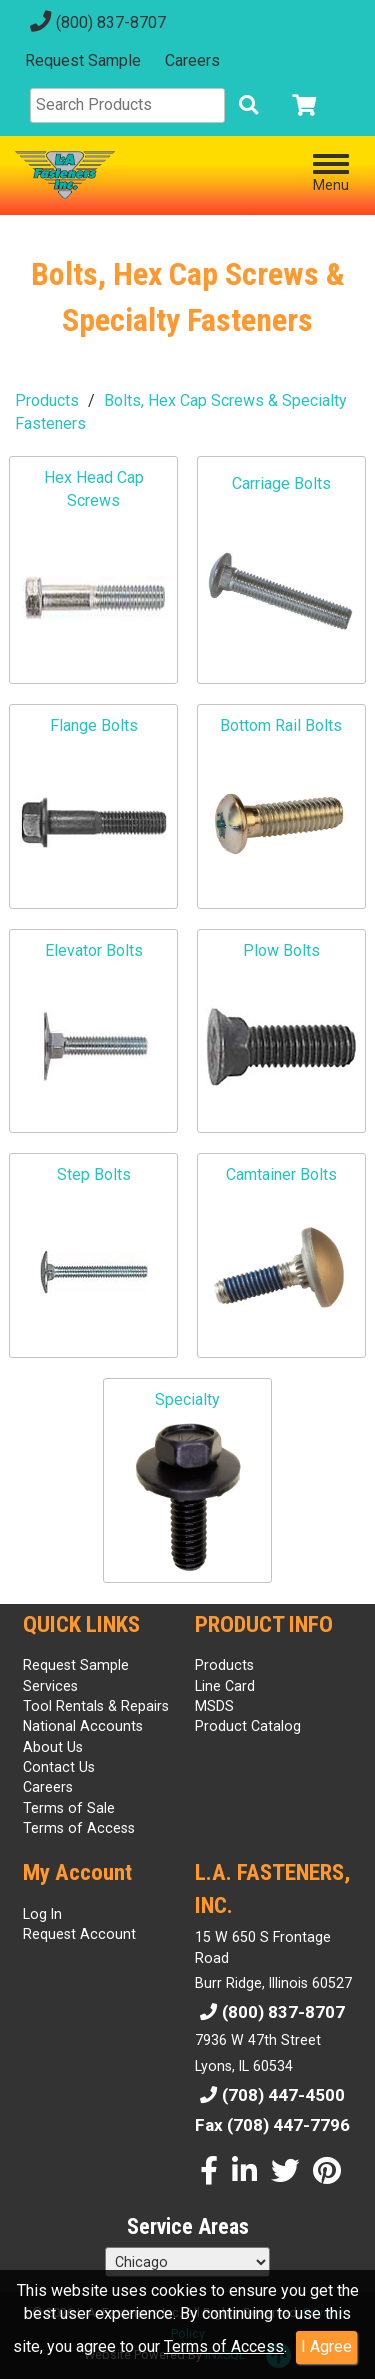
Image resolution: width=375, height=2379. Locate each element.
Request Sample (83, 60)
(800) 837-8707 (95, 22)
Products (47, 400)
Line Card (225, 1686)
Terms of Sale (69, 1808)
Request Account (79, 1934)
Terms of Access (224, 2346)
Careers (192, 60)
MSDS (214, 1706)
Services (50, 1686)
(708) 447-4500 (270, 2095)
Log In (42, 1914)
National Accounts (83, 1726)
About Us (53, 1747)
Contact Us (59, 1767)
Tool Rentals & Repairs (96, 1706)
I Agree (326, 2346)
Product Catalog (248, 1726)
